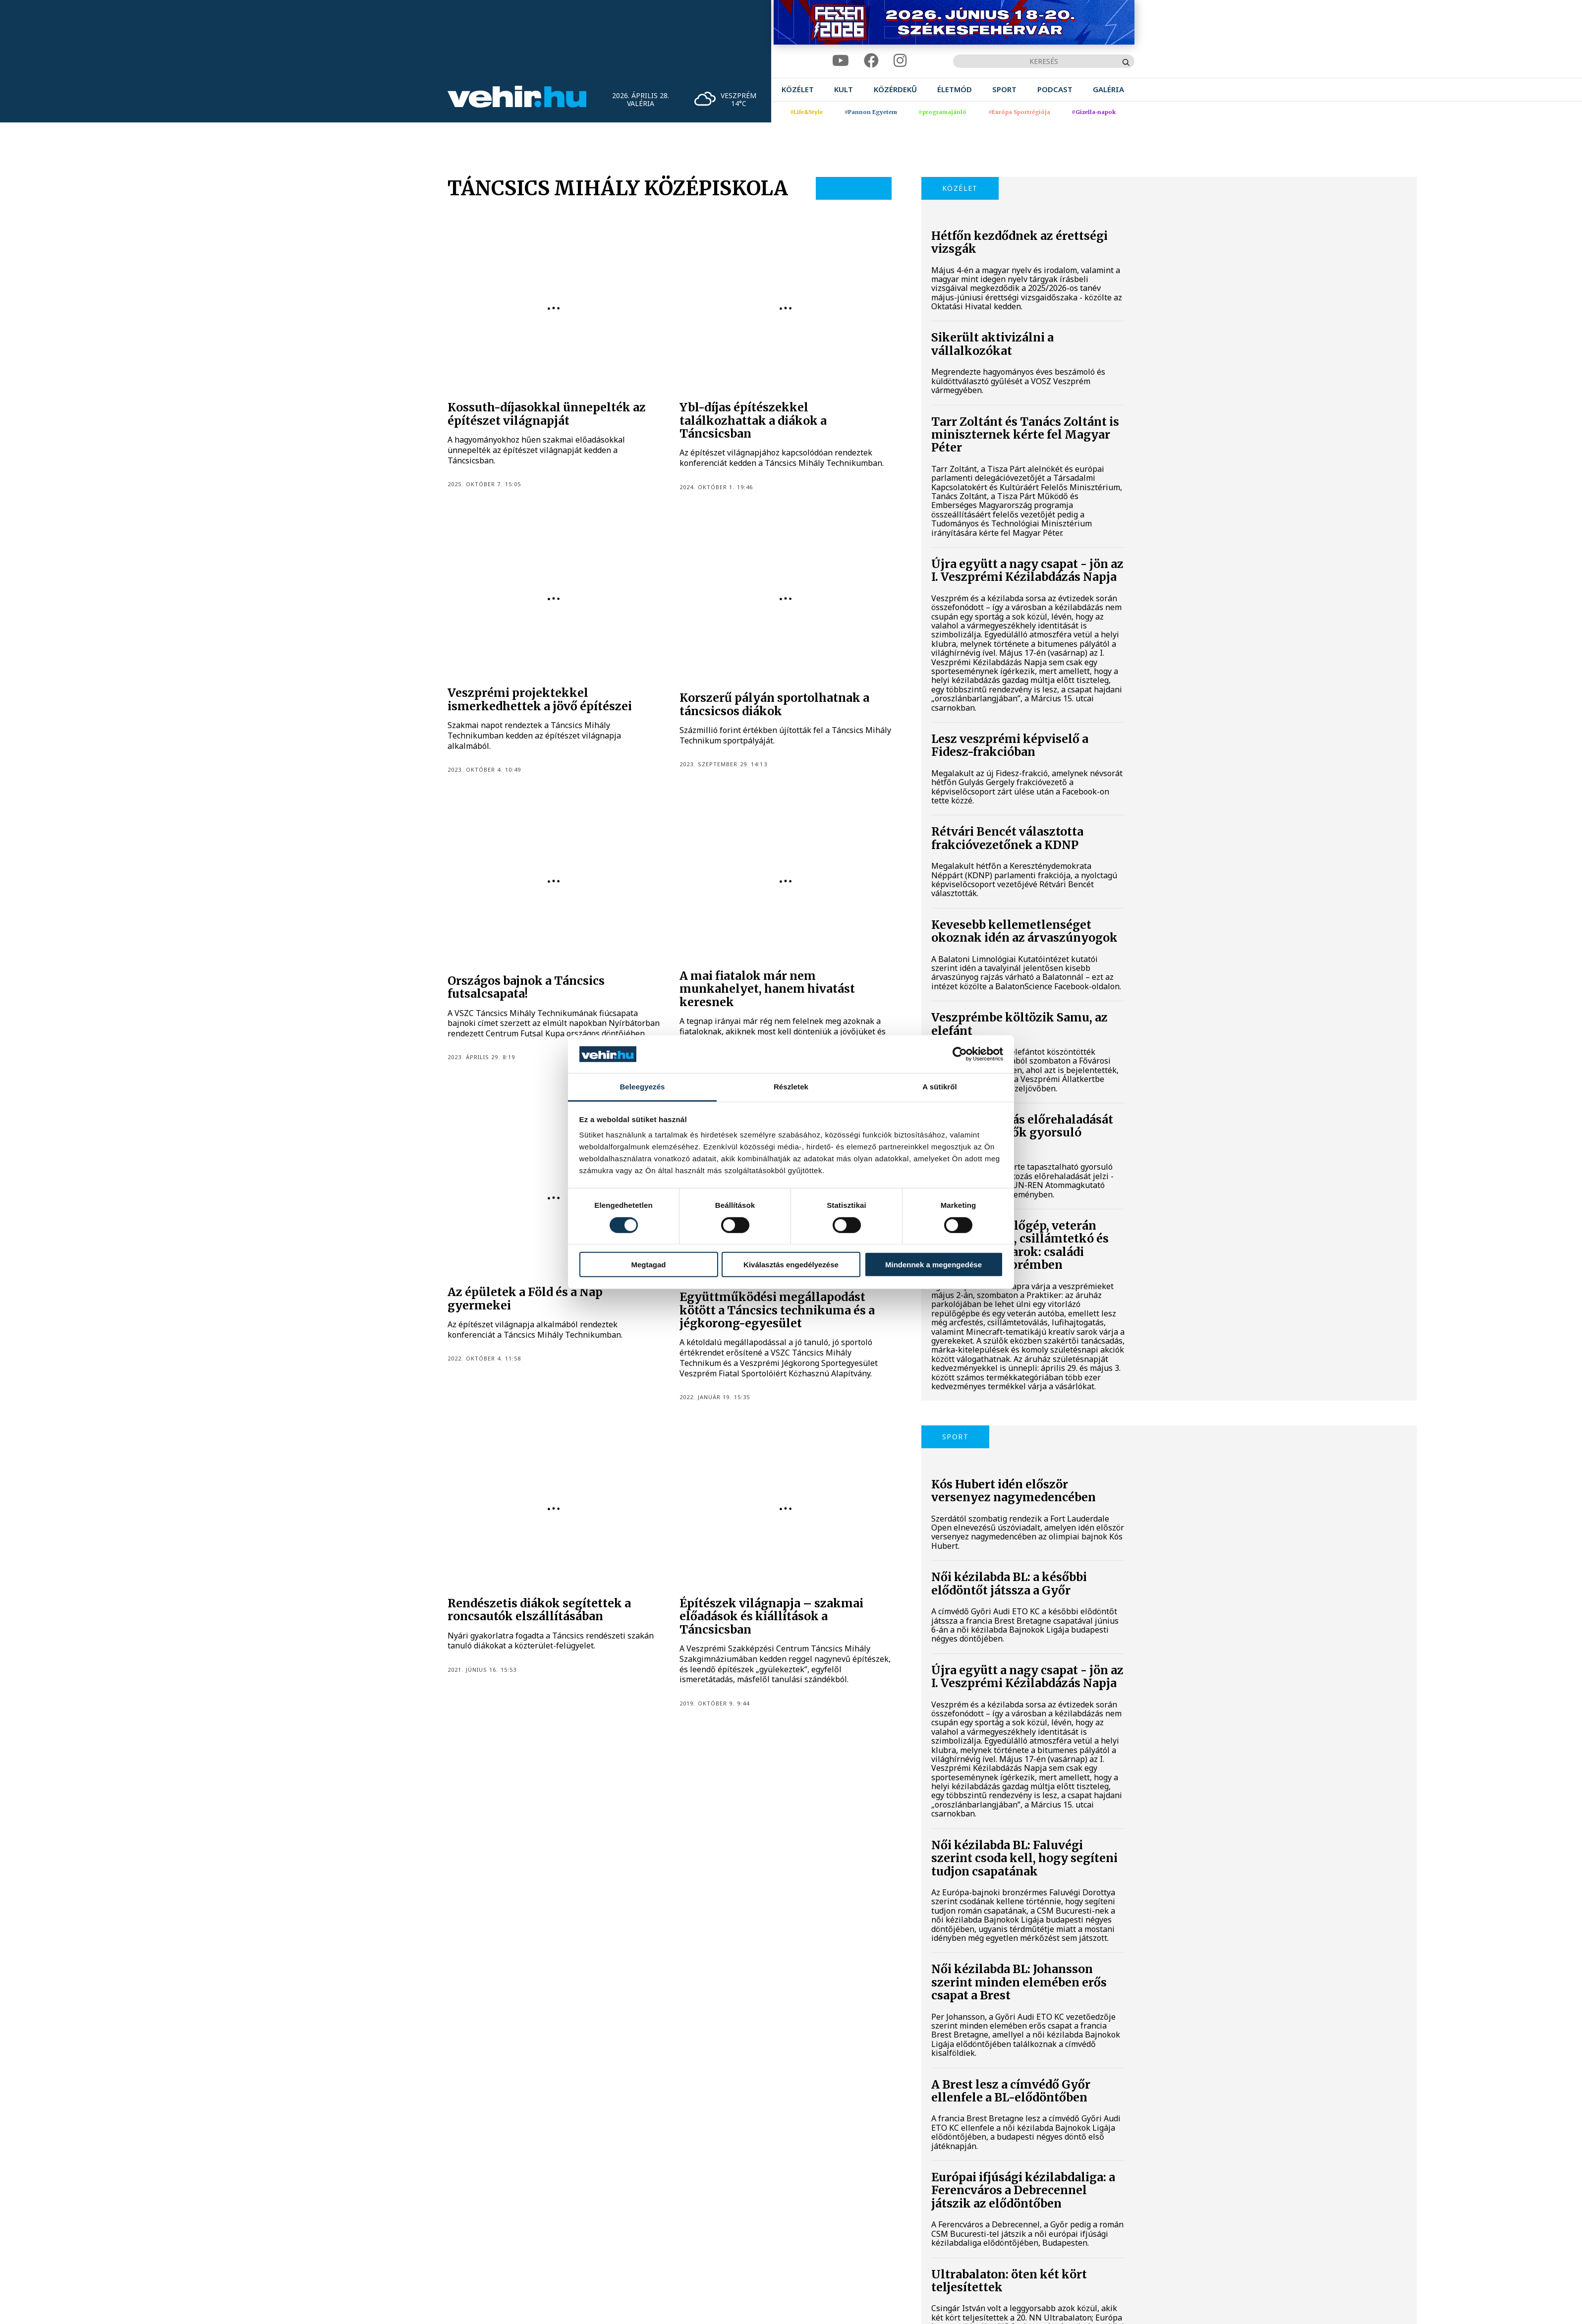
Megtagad (648, 1264)
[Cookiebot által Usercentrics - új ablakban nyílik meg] (959, 1054)
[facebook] (871, 61)
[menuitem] (798, 89)
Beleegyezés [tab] (642, 1086)
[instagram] (900, 61)
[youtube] (840, 61)
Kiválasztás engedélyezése (791, 1264)
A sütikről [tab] (939, 1086)
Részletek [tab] (791, 1086)
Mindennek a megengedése (933, 1264)
